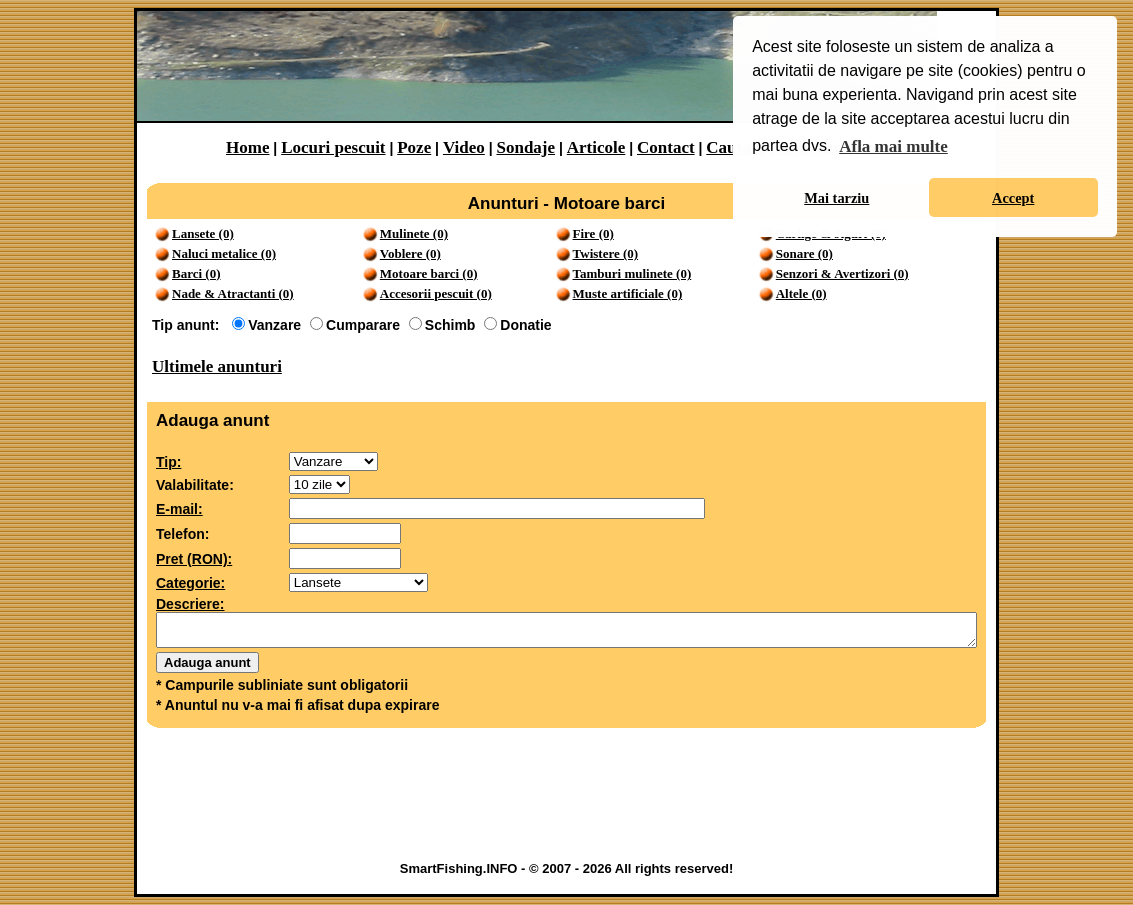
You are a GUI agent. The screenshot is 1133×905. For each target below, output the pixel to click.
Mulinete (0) (414, 233)
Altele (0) (801, 293)
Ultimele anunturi (217, 366)
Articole (596, 147)
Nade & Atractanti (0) (233, 293)
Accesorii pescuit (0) (436, 293)
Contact (666, 147)
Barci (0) (196, 273)
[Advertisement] (567, 799)
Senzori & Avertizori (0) (842, 273)
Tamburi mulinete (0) (632, 273)
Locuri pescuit (333, 147)
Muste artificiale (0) (628, 293)
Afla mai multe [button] (893, 146)
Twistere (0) (606, 253)
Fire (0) (593, 233)
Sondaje (525, 147)
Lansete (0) (203, 233)
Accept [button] (1013, 198)
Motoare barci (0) (429, 273)
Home (247, 147)
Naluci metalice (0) (224, 253)
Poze (414, 147)
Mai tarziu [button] (836, 198)
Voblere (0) (410, 253)
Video (464, 147)
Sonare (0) (804, 253)
